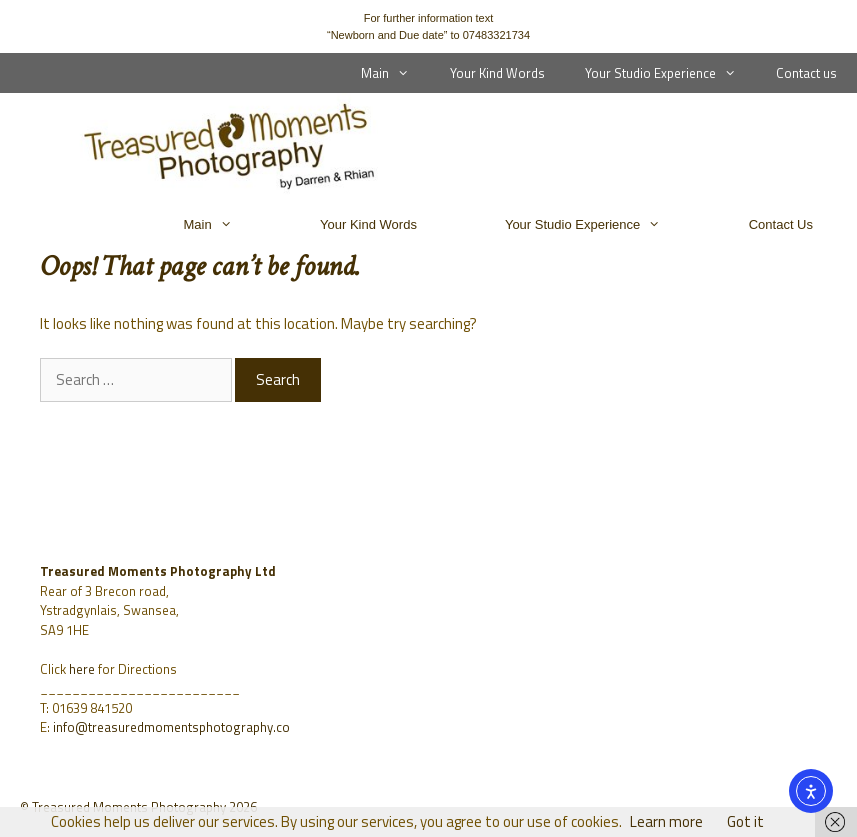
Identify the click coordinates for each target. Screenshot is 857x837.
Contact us (806, 73)
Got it (745, 821)
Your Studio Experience (670, 73)
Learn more (666, 821)
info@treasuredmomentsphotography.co (171, 727)
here (82, 669)
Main (395, 73)
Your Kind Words (497, 73)
